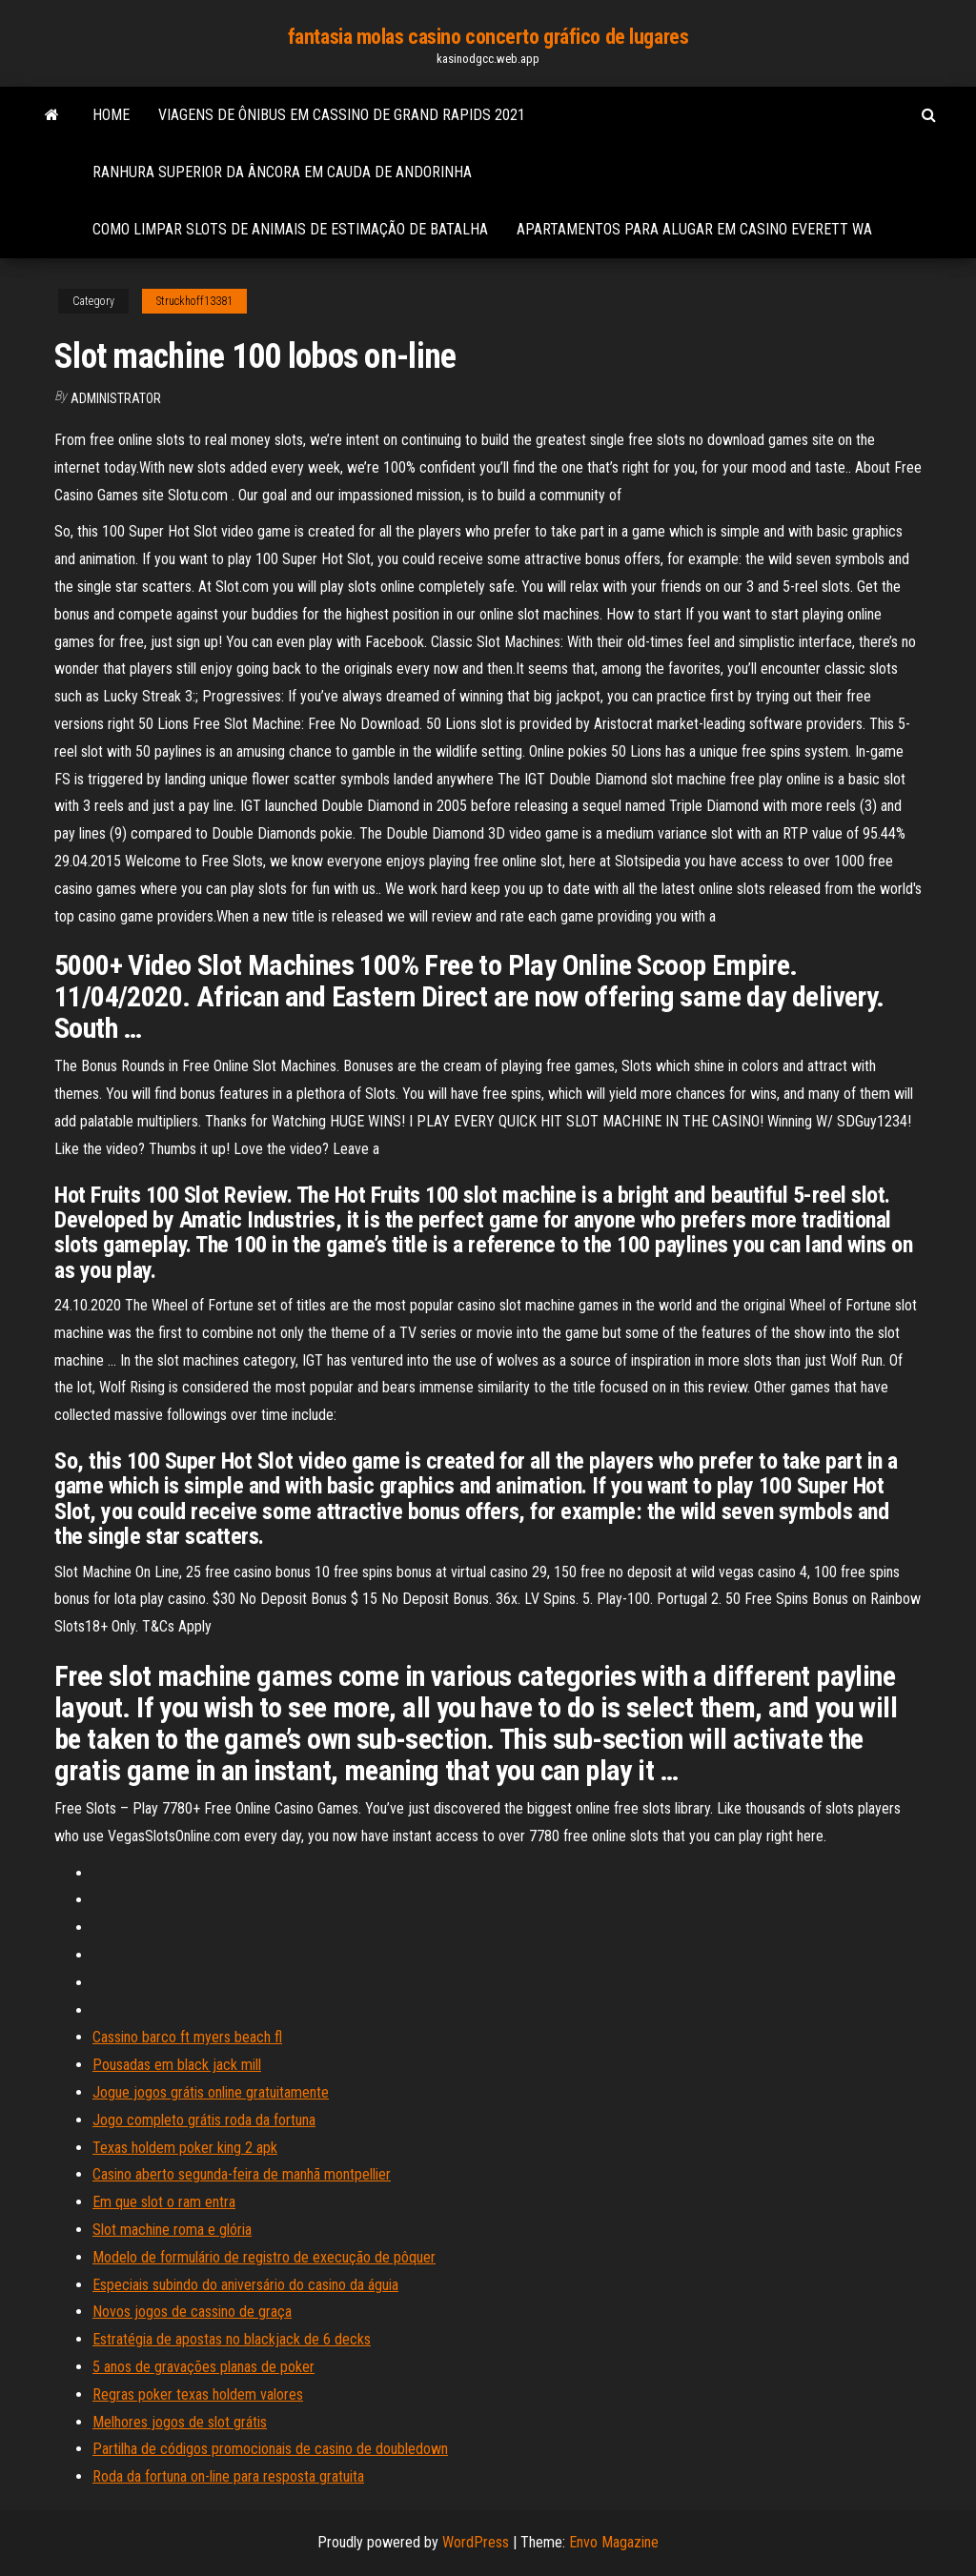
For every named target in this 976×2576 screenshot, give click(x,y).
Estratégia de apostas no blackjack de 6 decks (231, 2339)
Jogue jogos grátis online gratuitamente (210, 2092)
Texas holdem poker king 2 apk (184, 2148)
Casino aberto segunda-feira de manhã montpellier (241, 2174)
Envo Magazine (614, 2542)
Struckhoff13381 (194, 301)
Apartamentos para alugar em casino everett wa (694, 229)
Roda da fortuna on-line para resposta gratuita (228, 2476)
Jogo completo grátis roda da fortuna (203, 2120)
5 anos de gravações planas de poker (203, 2367)
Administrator (116, 398)
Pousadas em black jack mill (176, 2065)
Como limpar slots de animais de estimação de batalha (290, 229)
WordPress (475, 2542)
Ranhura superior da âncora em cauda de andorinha (282, 172)
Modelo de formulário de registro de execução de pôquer (264, 2257)
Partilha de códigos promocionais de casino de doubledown (270, 2449)
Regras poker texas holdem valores (197, 2394)
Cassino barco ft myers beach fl (187, 2037)
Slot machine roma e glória (172, 2230)
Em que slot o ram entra (163, 2202)
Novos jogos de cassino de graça (192, 2311)
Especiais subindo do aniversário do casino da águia (245, 2285)
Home (111, 115)
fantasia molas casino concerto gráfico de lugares (488, 37)
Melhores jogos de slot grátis (179, 2422)
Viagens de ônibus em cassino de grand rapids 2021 (341, 115)
